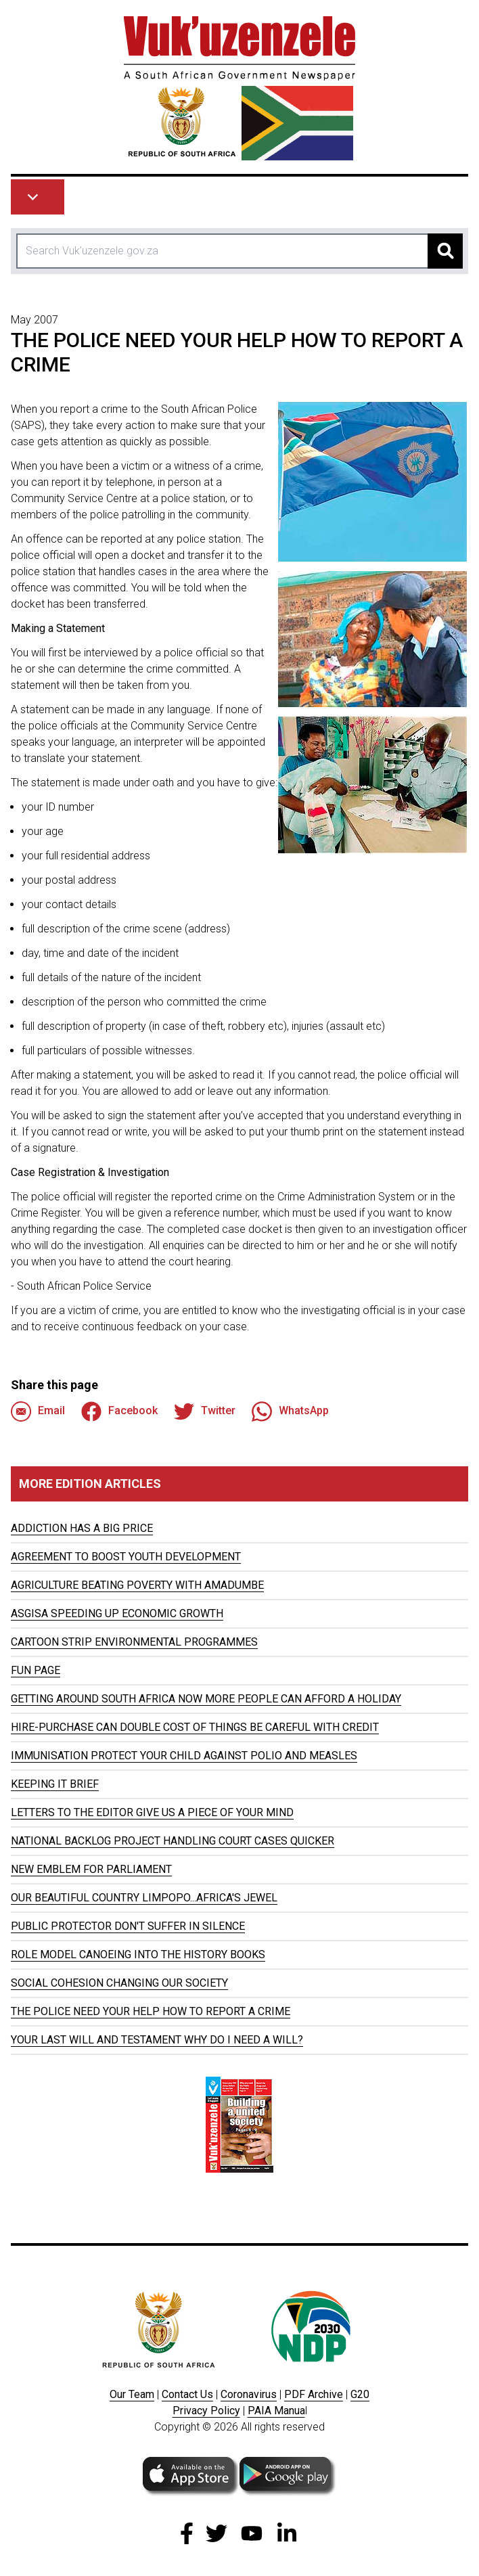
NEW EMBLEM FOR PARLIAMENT (91, 1869)
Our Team (132, 2394)
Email (38, 1411)
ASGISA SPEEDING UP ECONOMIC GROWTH (117, 1613)
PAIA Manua (276, 2410)
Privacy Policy (206, 2410)
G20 (359, 2394)
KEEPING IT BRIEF (55, 1784)
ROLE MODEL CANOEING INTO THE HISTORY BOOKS (138, 1954)
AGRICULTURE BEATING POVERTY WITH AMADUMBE (137, 1585)
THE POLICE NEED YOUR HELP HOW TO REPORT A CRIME (150, 2011)
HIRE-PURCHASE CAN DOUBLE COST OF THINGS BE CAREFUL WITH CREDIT (195, 1727)
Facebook (119, 1411)
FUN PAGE (35, 1670)
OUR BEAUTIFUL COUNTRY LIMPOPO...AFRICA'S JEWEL (144, 1897)
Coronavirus (249, 2394)
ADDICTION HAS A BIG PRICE (82, 1528)
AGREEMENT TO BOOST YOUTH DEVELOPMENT (126, 1556)
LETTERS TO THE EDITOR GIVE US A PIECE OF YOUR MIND (152, 1812)
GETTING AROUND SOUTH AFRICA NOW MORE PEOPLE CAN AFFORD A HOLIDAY (206, 1698)
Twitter (204, 1411)
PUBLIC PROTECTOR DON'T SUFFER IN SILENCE (128, 1926)
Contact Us (187, 2394)
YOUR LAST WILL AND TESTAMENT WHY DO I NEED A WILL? (157, 2039)
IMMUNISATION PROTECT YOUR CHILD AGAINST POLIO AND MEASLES (184, 1755)
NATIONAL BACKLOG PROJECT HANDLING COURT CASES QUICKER (172, 1840)
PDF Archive (313, 2394)
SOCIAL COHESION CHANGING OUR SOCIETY (119, 1982)
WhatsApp (290, 1411)
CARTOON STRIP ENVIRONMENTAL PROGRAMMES (134, 1641)
